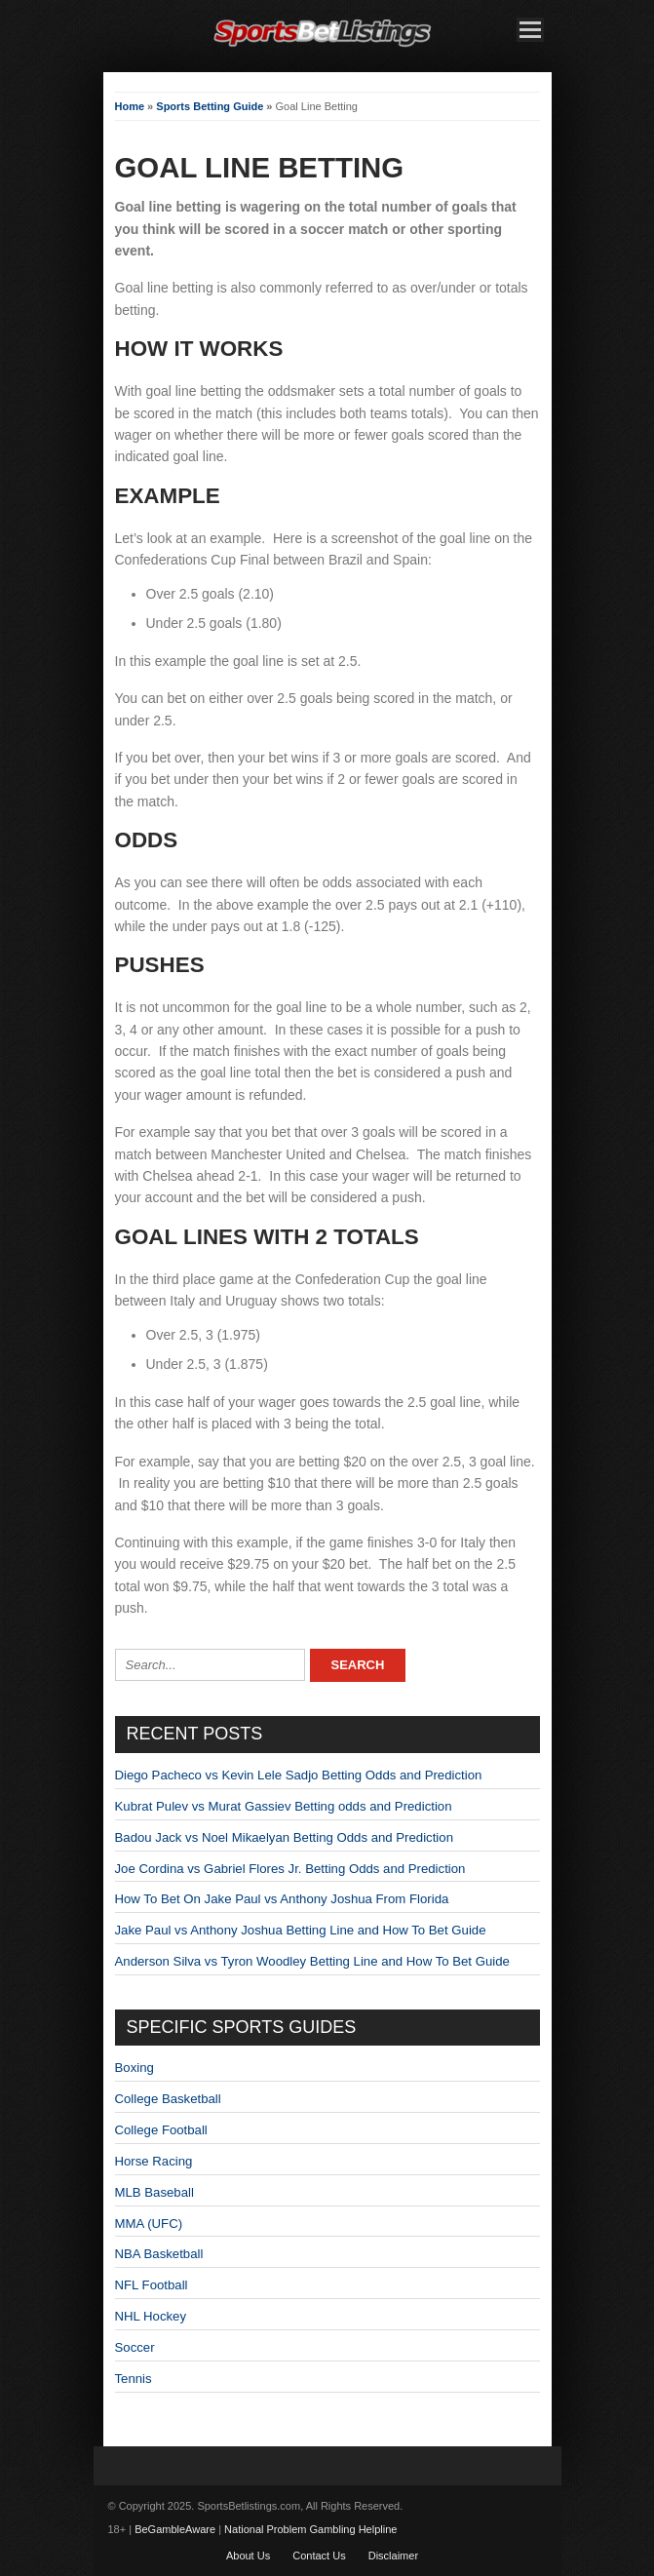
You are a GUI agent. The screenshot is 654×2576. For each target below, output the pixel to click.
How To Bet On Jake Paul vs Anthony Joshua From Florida (282, 1899)
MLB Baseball (154, 2192)
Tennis (133, 2378)
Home (130, 106)
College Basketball (168, 2098)
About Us (248, 2555)
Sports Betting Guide (209, 106)
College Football (161, 2130)
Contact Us (318, 2555)
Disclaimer (393, 2555)
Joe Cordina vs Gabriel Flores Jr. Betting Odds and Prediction (290, 1868)
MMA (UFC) (149, 2223)
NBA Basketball (159, 2253)
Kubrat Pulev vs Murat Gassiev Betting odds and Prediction (283, 1806)
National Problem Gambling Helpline (310, 2529)
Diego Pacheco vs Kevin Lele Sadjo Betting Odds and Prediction (298, 1775)
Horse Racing (154, 2161)
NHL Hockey (151, 2316)
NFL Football (151, 2285)
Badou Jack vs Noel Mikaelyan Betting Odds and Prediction (284, 1837)
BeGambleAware (175, 2529)
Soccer (135, 2347)
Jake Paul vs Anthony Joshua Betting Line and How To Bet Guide (300, 1930)
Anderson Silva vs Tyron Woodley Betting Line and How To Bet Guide (312, 1961)
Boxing (134, 2067)
